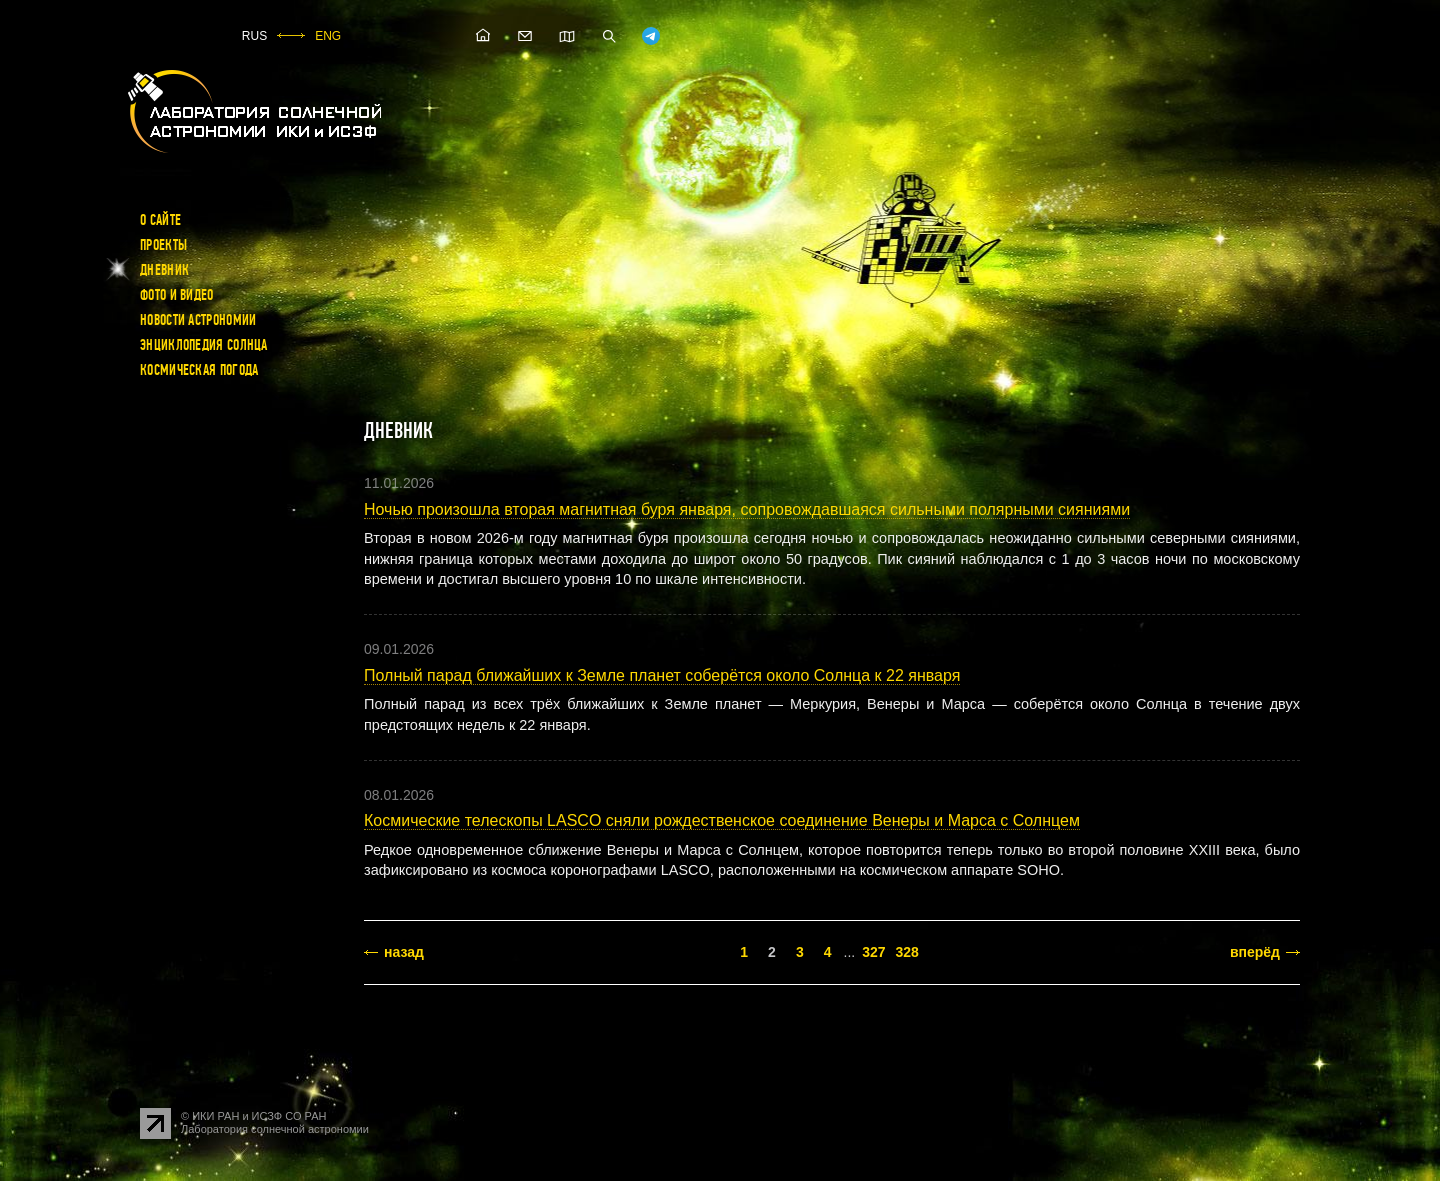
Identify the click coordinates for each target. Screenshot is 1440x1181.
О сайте (160, 220)
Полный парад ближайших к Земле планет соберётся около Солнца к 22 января (662, 675)
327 (873, 952)
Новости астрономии (198, 320)
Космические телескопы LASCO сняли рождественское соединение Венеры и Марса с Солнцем (722, 820)
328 (906, 952)
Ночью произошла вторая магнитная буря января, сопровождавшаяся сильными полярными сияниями (747, 509)
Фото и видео (177, 295)
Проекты (163, 245)
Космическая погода (199, 370)
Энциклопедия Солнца (204, 345)
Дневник (164, 270)
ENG (328, 36)
